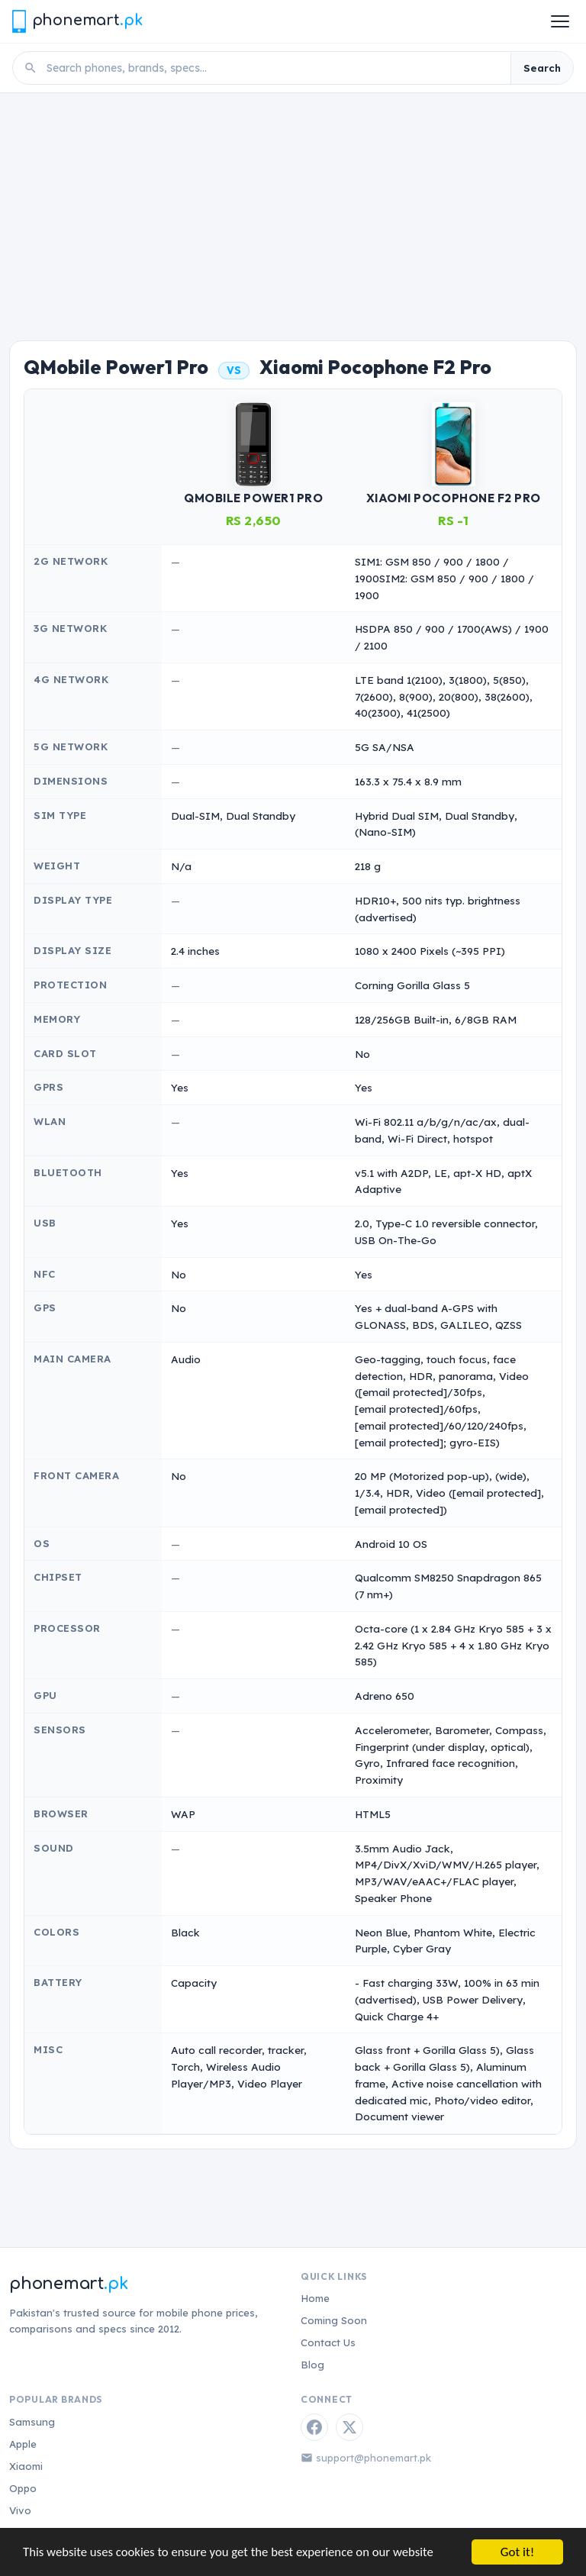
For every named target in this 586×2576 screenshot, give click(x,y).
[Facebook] (314, 2427)
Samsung (32, 2422)
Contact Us (328, 2342)
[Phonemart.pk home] (77, 21)
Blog (312, 2364)
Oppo (23, 2488)
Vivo (20, 2510)
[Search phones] (273, 68)
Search (542, 68)
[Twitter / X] (349, 2427)
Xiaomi (26, 2466)
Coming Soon (334, 2320)
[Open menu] (560, 21)
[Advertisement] (293, 207)
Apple (23, 2444)
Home (315, 2298)
